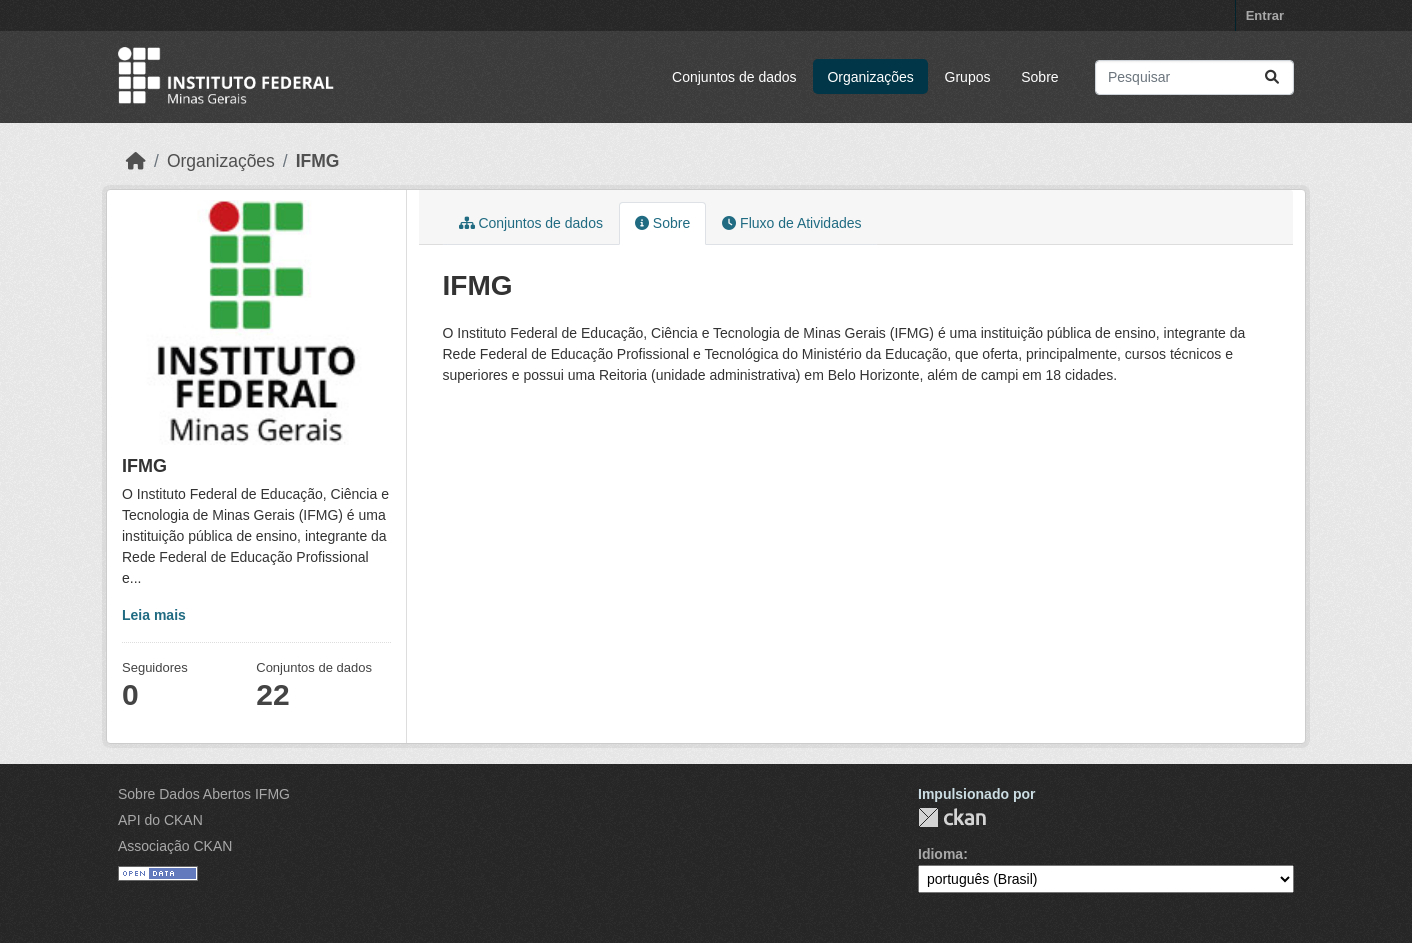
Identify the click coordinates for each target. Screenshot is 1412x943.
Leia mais (154, 615)
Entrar (1265, 15)
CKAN (952, 817)
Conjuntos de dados (734, 77)
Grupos (968, 77)
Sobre (1039, 77)
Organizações (870, 77)
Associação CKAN (175, 846)
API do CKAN (160, 820)
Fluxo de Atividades (791, 223)
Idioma (940, 854)
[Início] (136, 161)
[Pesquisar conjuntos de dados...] (1194, 77)
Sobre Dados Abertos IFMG (204, 794)
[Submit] (1272, 77)
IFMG (318, 161)
